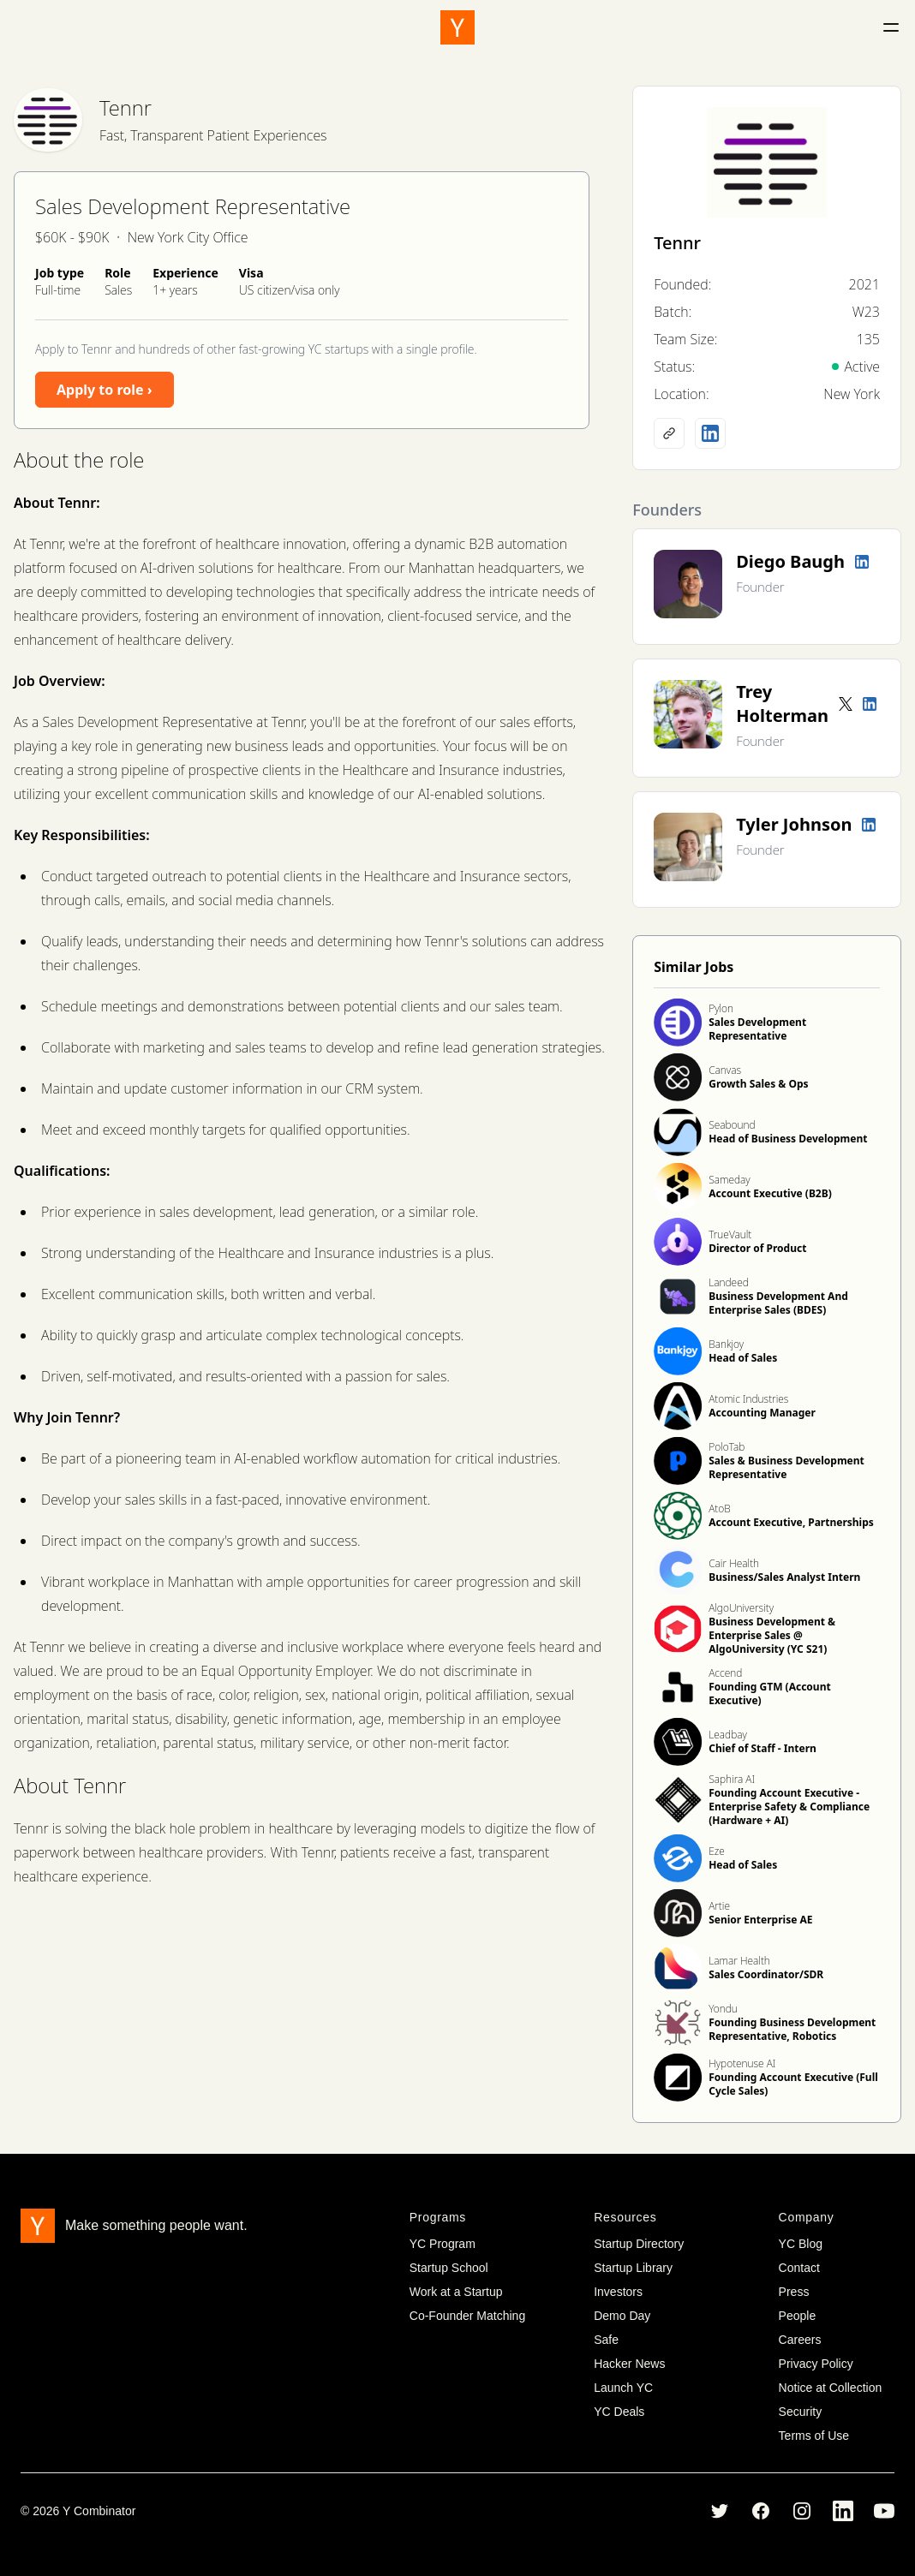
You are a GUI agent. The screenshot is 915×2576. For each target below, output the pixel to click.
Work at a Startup (456, 2292)
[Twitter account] (845, 704)
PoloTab (727, 1447)
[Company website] (669, 433)
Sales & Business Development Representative (786, 1467)
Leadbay (728, 1734)
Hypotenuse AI (742, 2063)
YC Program (442, 2244)
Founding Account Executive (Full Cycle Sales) (793, 2084)
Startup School (449, 2268)
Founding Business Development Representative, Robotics (792, 2029)
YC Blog (800, 2244)
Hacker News (629, 2363)
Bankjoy (726, 1344)
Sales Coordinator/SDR (766, 1974)
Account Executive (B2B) (770, 1193)
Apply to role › (104, 389)
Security (800, 2411)
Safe (606, 2339)
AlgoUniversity (741, 1608)
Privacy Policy (816, 2363)
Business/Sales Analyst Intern (784, 1577)
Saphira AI (732, 1779)
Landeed (729, 1282)
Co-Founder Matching (467, 2316)
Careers (800, 2339)
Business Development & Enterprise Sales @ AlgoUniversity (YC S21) (772, 1635)
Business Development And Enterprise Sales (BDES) (778, 1303)
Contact (799, 2268)
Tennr (125, 107)
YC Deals (619, 2411)
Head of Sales (743, 1358)
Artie (719, 1906)
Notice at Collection (830, 2387)
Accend (725, 1673)
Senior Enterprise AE (760, 1919)
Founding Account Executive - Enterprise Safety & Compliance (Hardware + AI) (789, 1807)
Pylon (721, 1008)
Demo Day (622, 2316)
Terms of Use (814, 2435)
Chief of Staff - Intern (762, 1748)
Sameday (729, 1179)
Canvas (725, 1070)
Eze (717, 1851)
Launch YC (623, 2387)
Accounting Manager (762, 1412)
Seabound (732, 1125)
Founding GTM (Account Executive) (769, 1693)
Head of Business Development (788, 1138)
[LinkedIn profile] (710, 433)
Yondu (723, 2008)
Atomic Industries (748, 1399)
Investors (618, 2292)
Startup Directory (639, 2244)
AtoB (719, 1508)
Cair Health (734, 1563)
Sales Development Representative (757, 1029)
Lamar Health (739, 1960)
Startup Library (633, 2268)
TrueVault (730, 1234)
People (797, 2316)
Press (794, 2292)
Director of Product (757, 1248)
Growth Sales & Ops (758, 1083)
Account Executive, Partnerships (791, 1522)
